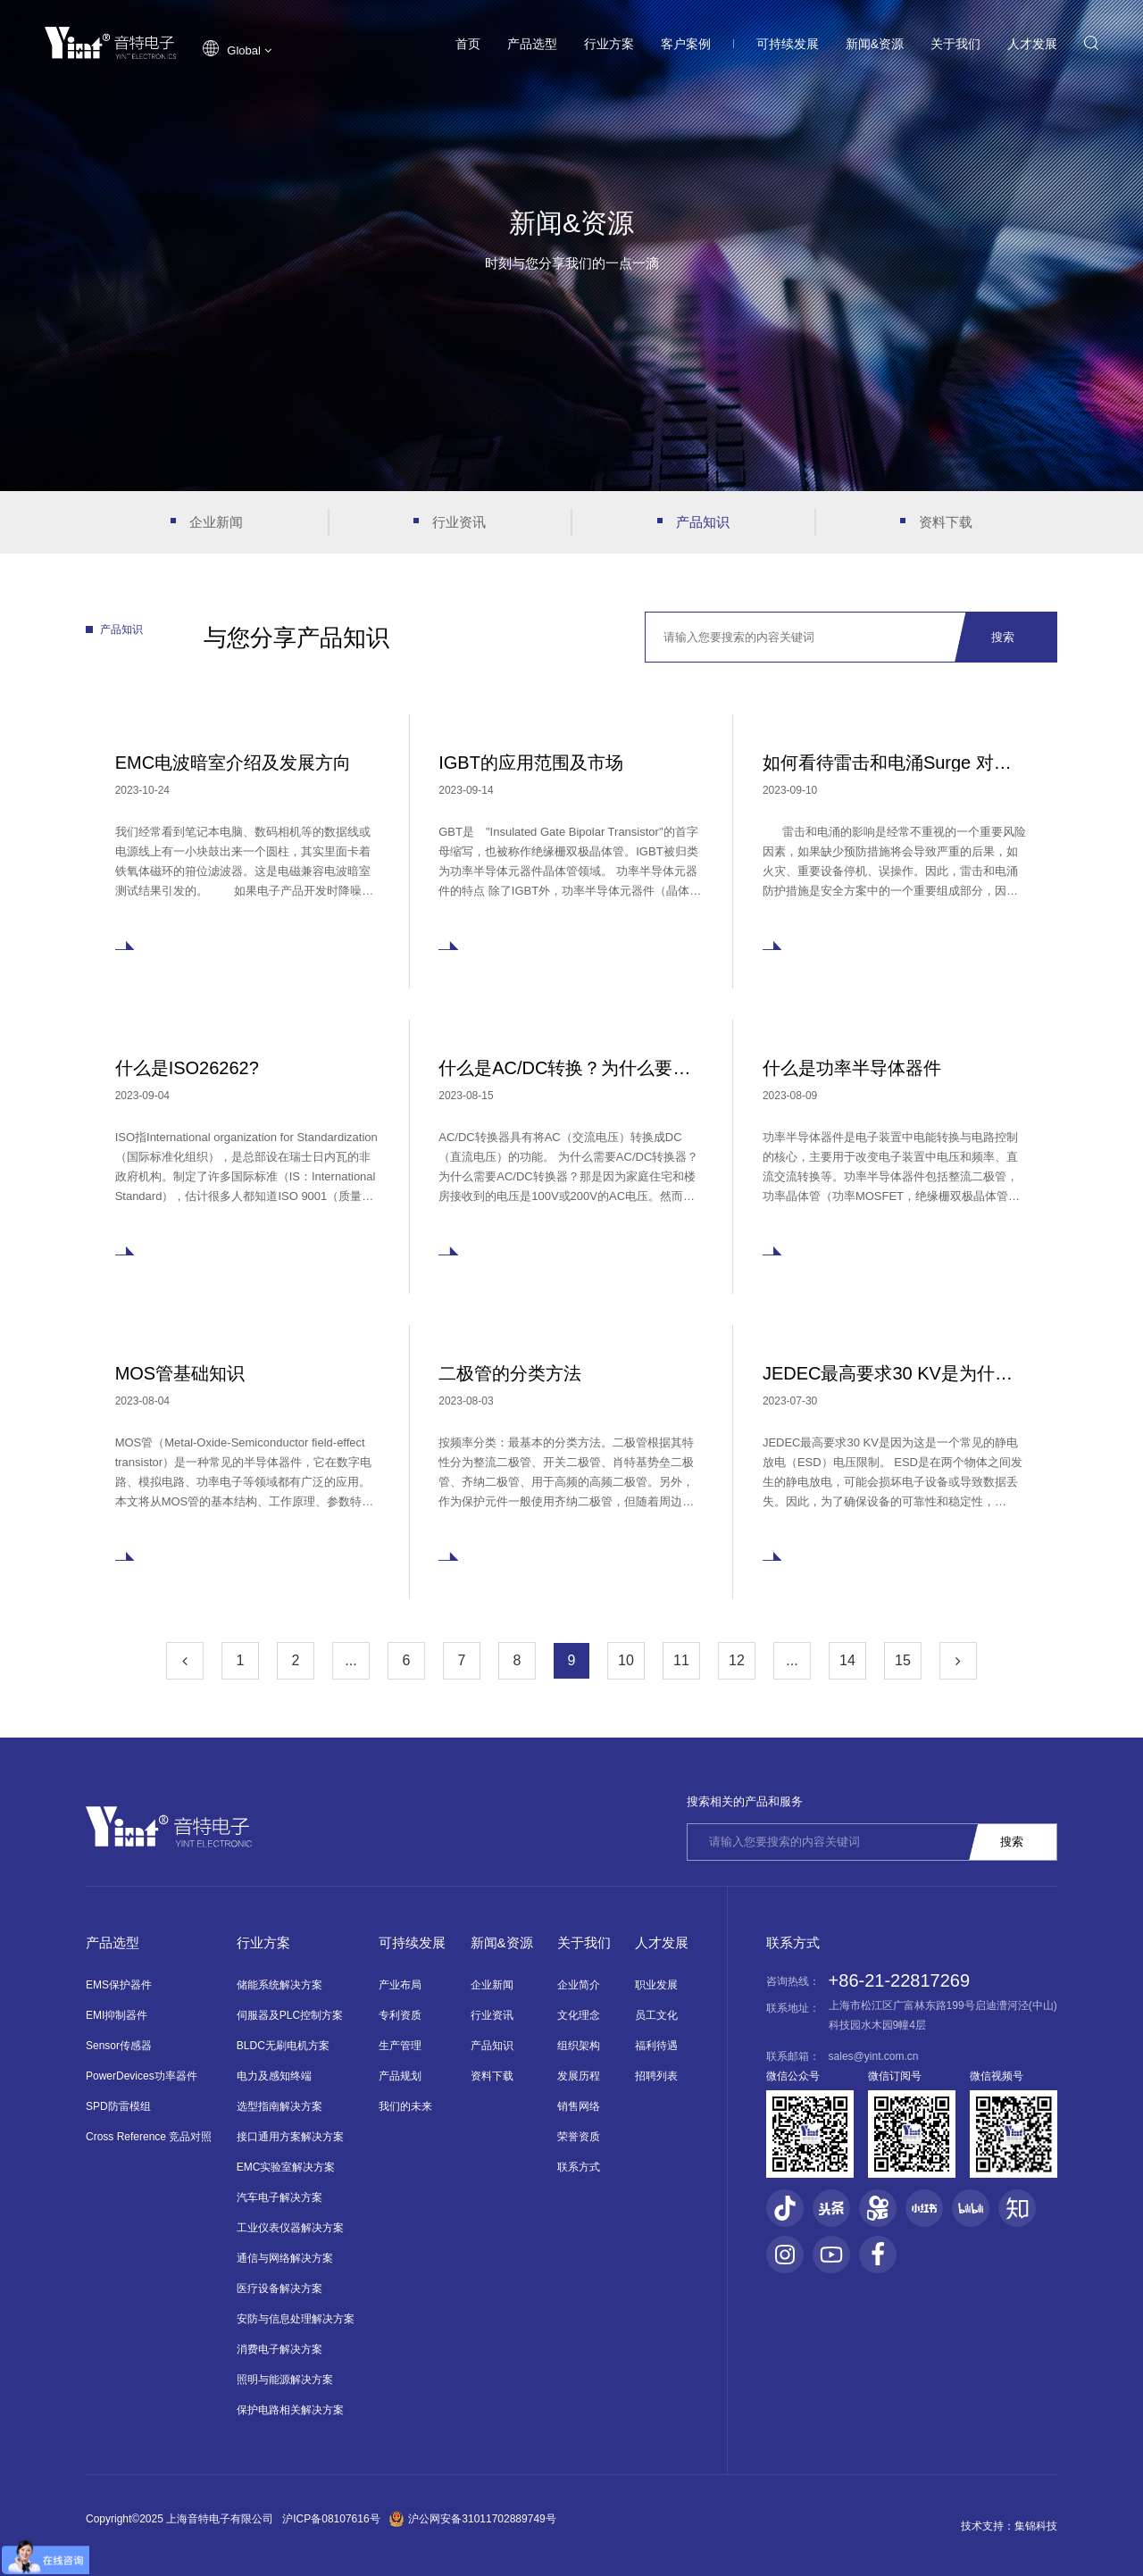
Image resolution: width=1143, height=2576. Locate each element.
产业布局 (400, 1985)
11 (681, 1660)
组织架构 (578, 2045)
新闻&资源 (875, 44)
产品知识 (703, 521)
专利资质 (400, 2015)
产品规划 (400, 2076)
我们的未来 (405, 2106)
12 (737, 1660)
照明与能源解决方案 (285, 2379)
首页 (467, 44)
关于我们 (955, 44)
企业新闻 (216, 521)
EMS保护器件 (119, 1985)
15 (903, 1660)
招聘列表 (656, 2076)
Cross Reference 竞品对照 (149, 2136)
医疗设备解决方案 (279, 2288)
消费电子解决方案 (279, 2349)
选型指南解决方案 (279, 2106)
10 (626, 1660)
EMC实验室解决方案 (286, 2167)
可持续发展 (787, 44)
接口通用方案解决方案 (290, 2136)
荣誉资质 (578, 2136)
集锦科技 (1035, 2526)
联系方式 (578, 2167)
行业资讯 (459, 521)
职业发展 (656, 1985)
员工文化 (656, 2015)
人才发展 (1032, 44)
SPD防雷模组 (118, 2106)
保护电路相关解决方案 (290, 2410)
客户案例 (686, 44)
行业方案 (609, 44)
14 (847, 1660)
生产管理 (400, 2045)
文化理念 (578, 2015)
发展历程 (578, 2076)
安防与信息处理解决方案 (296, 2319)
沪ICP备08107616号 (331, 2518)
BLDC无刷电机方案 (283, 2045)
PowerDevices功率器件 (141, 2076)
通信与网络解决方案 (285, 2258)
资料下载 (945, 521)
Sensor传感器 (119, 2045)
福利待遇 (656, 2045)
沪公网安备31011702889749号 (472, 2519)
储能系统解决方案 (279, 1985)
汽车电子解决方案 (279, 2197)
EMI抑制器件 (116, 2015)
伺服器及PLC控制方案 (290, 2015)
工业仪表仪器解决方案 (290, 2228)
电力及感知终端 (274, 2076)
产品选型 (532, 44)
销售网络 (578, 2106)
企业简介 (578, 1985)
